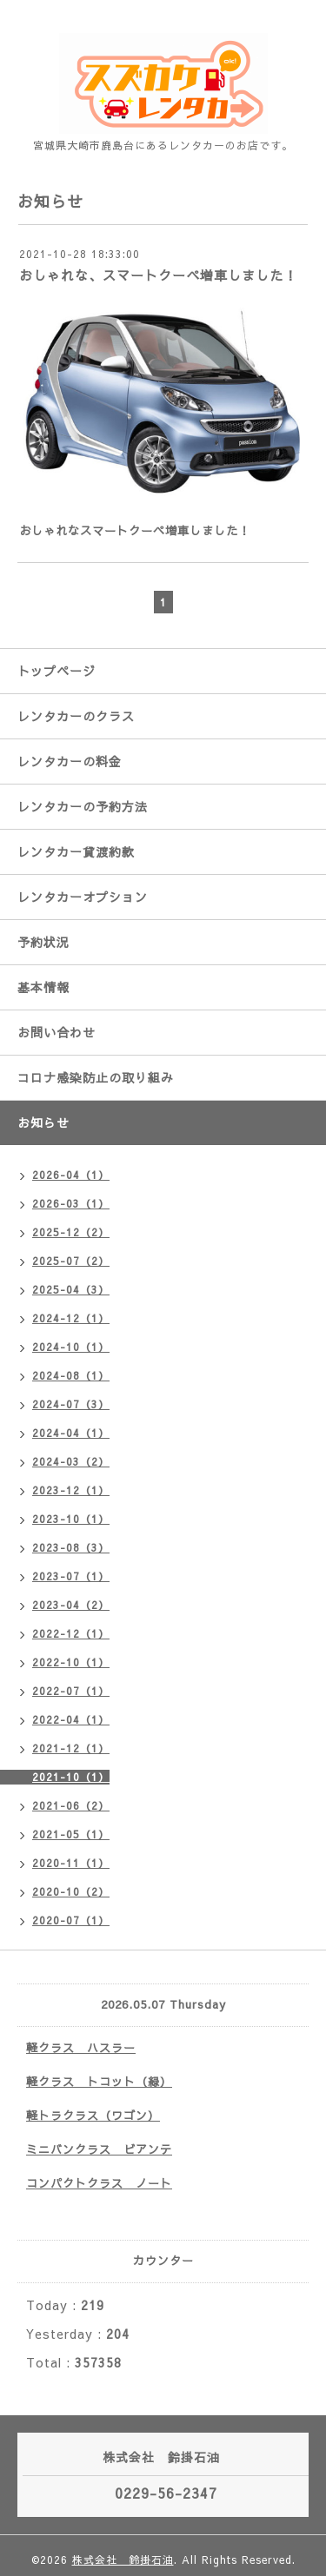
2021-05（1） (71, 1834)
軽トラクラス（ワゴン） (93, 2115)
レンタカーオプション (82, 896)
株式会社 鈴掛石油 (123, 2559)
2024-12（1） (71, 1318)
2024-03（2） (71, 1461)
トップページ (56, 670)
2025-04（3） (71, 1289)
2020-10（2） (71, 1891)
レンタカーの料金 (69, 761)
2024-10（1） (71, 1347)
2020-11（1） (71, 1863)
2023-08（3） (71, 1547)
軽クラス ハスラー (81, 2048)
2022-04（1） (71, 1719)
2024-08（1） (71, 1375)
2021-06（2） (71, 1805)
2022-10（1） (71, 1662)
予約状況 (43, 941)
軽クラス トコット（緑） (99, 2081)
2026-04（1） (71, 1175)
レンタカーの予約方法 (82, 806)
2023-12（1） (71, 1490)
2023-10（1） (71, 1519)
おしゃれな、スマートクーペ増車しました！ (158, 275)
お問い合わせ (56, 1032)
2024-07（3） (71, 1404)
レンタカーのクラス (76, 716)
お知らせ (43, 1122)
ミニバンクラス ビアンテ (99, 2149)
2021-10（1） (71, 1777)
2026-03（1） (71, 1203)
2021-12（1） (71, 1748)
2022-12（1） (71, 1633)
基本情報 (43, 987)
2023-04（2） (71, 1605)
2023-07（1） (71, 1576)
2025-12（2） (71, 1232)
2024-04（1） (71, 1433)
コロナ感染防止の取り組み (95, 1077)
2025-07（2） (71, 1261)
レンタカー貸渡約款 (76, 851)
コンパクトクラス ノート (99, 2183)
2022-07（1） (71, 1691)
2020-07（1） (71, 1920)
